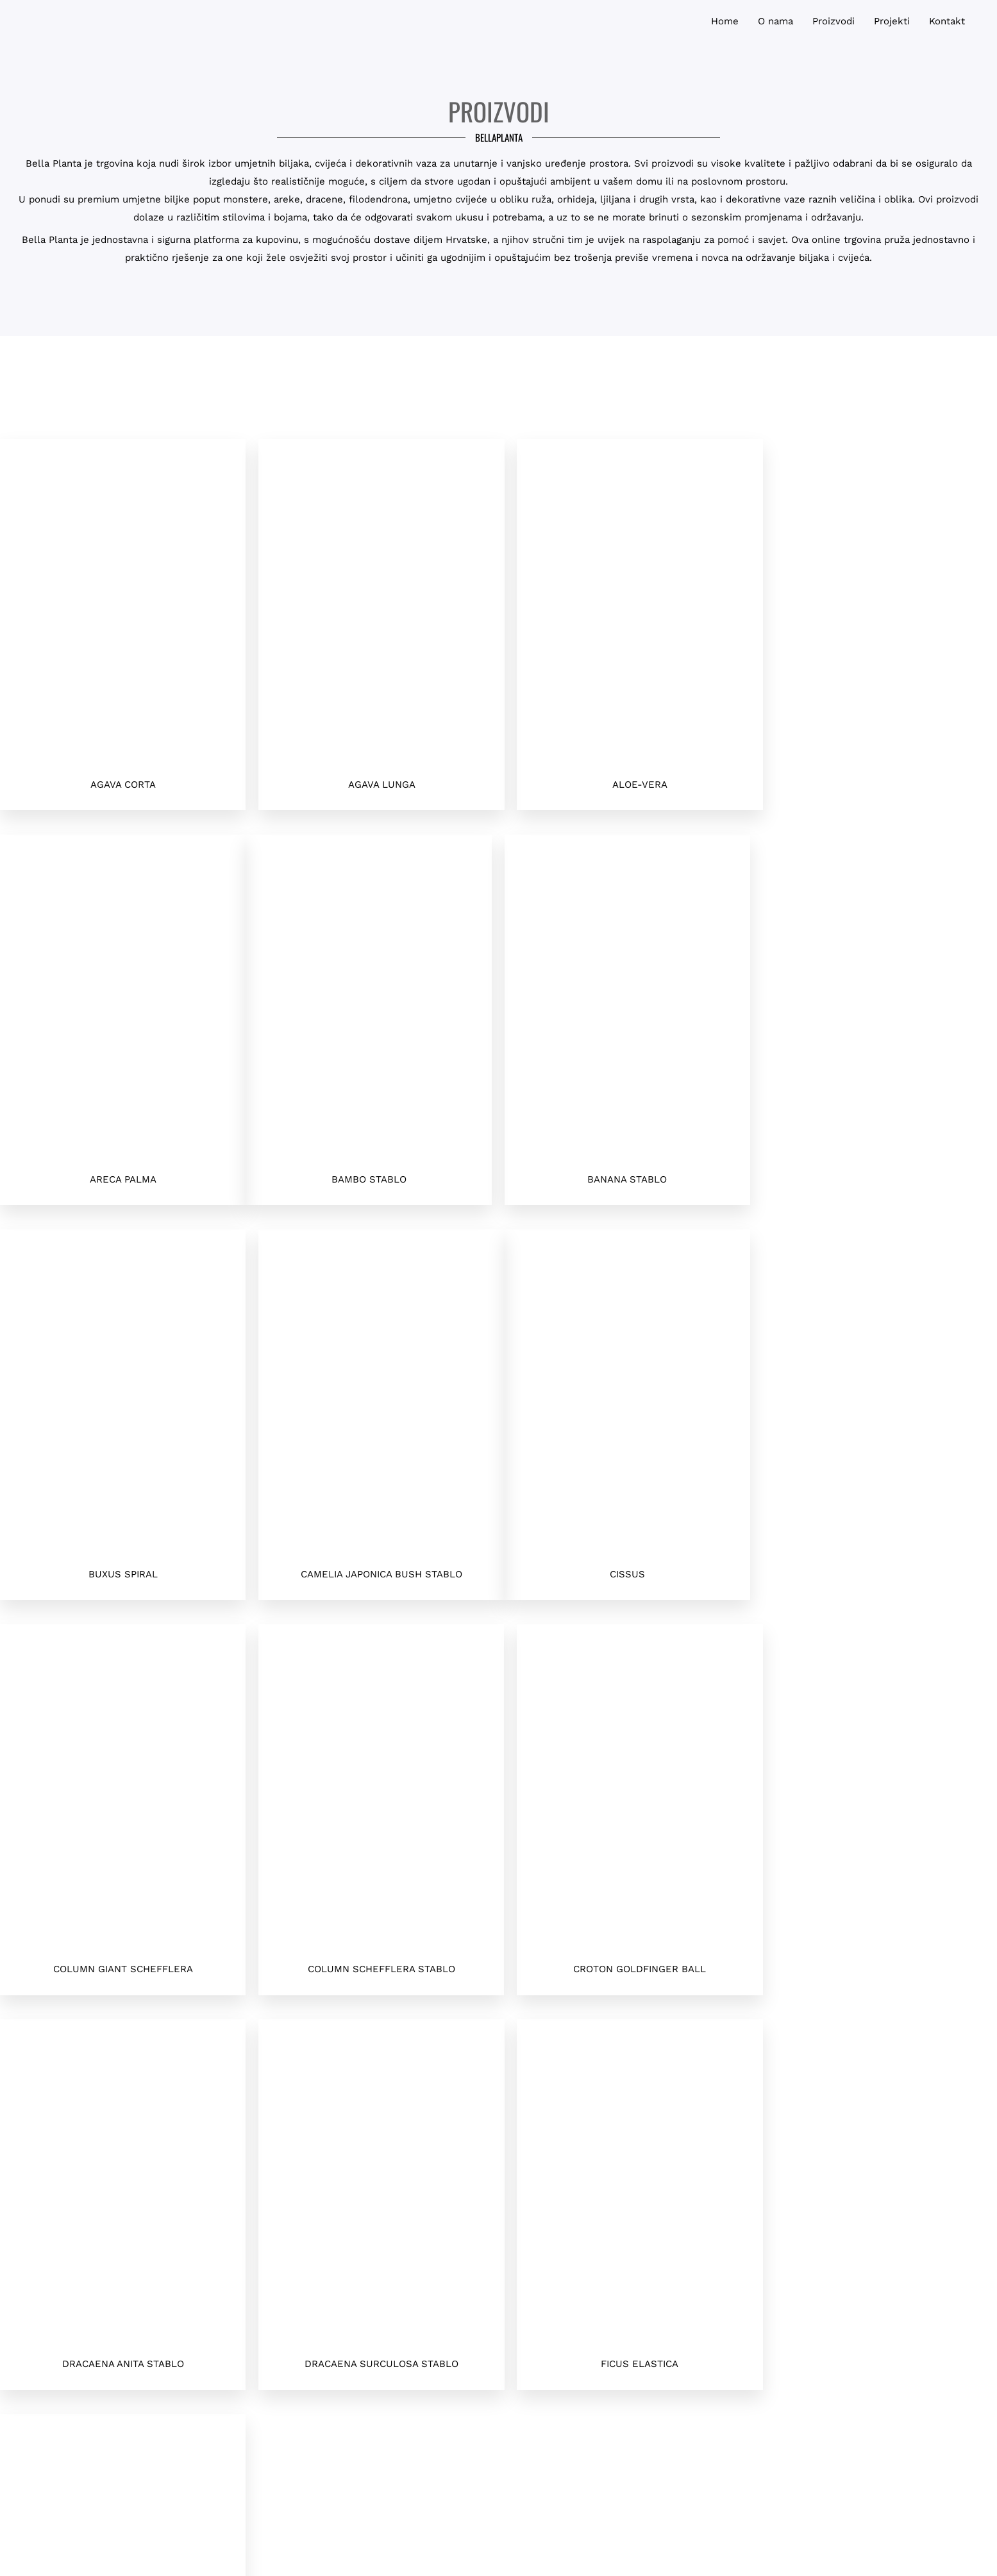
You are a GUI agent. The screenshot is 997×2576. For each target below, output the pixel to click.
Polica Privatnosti (742, 2293)
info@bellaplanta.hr (254, 2339)
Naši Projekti (742, 2351)
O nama (742, 2322)
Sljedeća (100, 2034)
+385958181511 (254, 2281)
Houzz (742, 2380)
